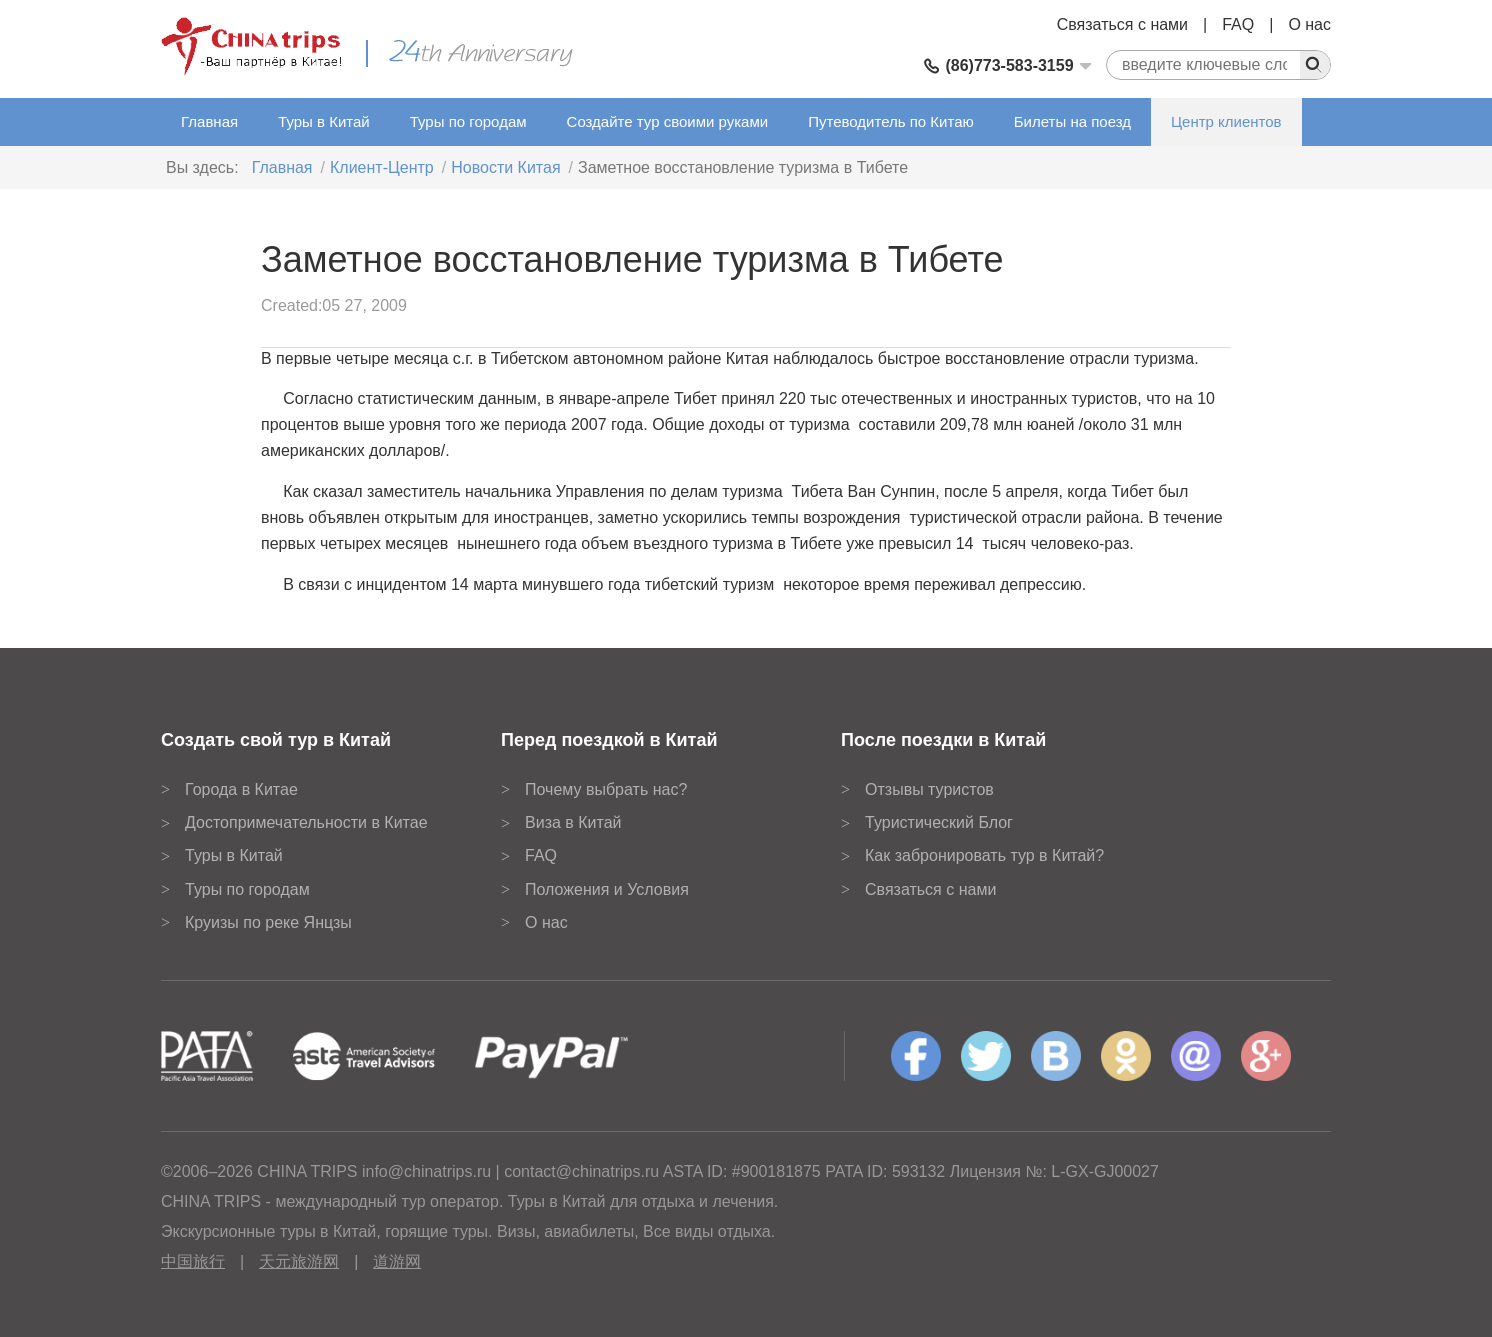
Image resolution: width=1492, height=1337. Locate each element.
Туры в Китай (324, 121)
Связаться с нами (1122, 24)
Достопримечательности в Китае (306, 822)
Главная (209, 121)
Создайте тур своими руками (668, 121)
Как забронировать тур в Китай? (984, 855)
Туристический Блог (939, 822)
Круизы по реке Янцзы (268, 922)
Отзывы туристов (929, 789)
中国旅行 (193, 1261)
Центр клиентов (1226, 121)
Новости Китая (505, 167)
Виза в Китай (573, 822)
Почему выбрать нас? (606, 789)
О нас (1309, 24)
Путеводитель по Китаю (891, 121)
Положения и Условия (607, 889)
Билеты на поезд (1072, 121)
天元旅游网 (299, 1261)
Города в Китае (241, 789)
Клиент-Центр (382, 167)
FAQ (1238, 24)
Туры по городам (468, 121)
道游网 (397, 1261)
